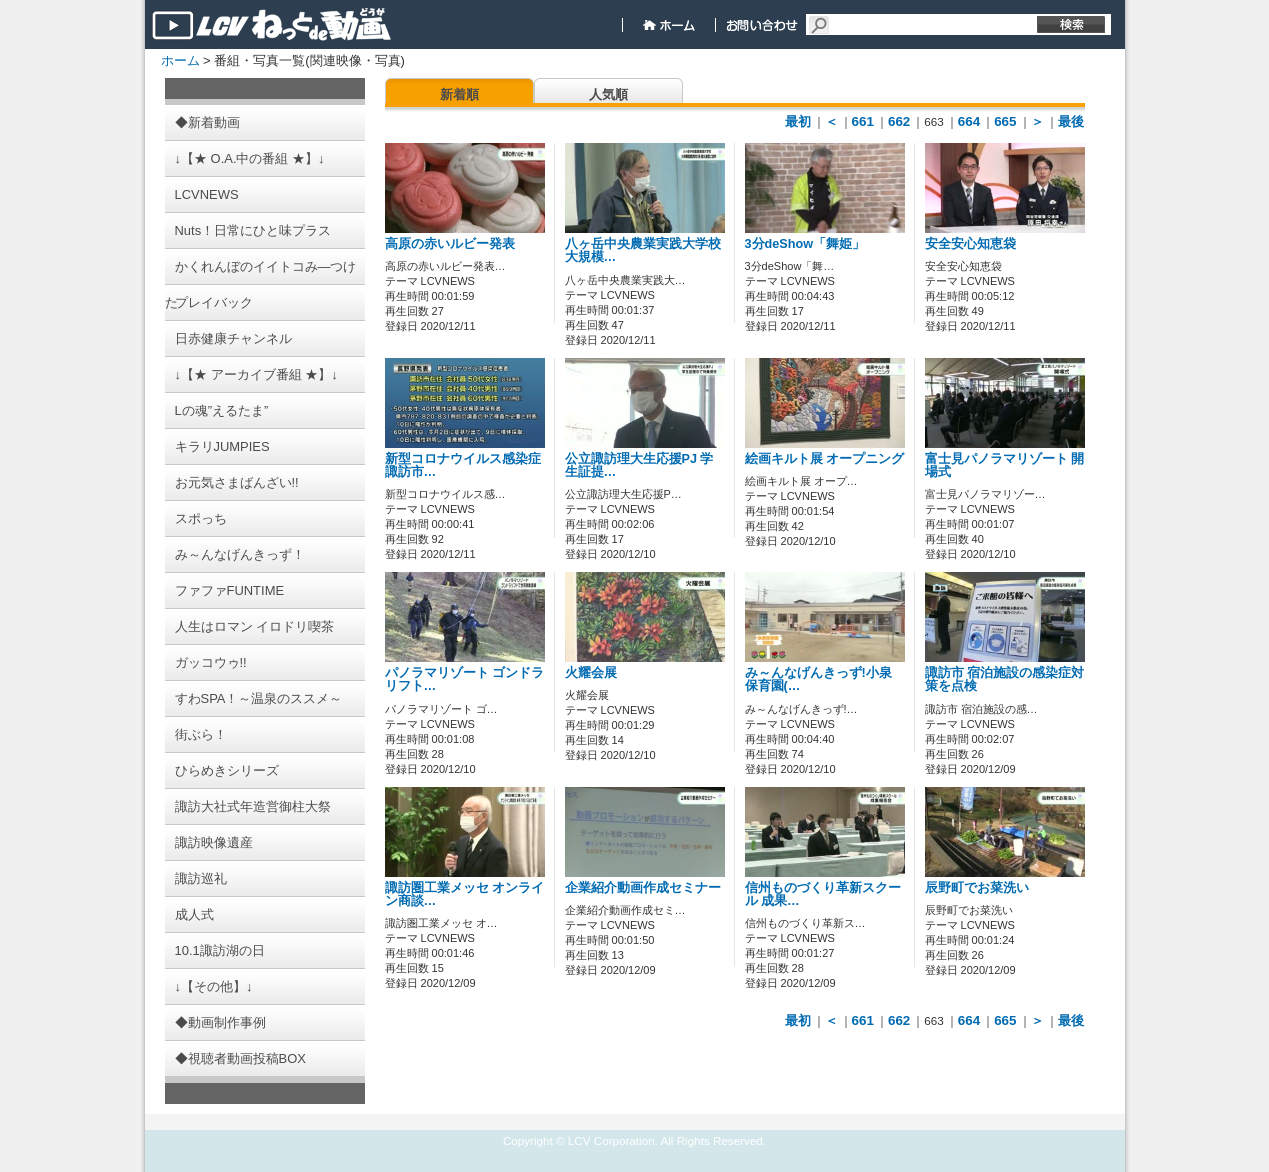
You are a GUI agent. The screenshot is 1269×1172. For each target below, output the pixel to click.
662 (899, 121)
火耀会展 (591, 673)
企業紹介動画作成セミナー (643, 888)
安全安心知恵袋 (970, 244)
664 (969, 121)
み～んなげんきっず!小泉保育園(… (818, 679)
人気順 (608, 94)
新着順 (459, 94)
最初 (798, 121)
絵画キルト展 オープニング (825, 459)
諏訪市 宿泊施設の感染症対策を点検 (1005, 679)
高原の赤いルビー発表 (450, 244)
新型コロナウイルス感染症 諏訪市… (463, 465)
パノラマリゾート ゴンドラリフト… (465, 679)
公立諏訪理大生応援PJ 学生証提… (639, 465)
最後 (1071, 121)
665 (1005, 121)
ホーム (180, 60)
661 (863, 121)
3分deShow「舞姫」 (805, 244)
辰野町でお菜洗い (977, 888)
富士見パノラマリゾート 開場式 (1005, 465)
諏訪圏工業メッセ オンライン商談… (465, 894)
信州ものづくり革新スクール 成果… (823, 894)
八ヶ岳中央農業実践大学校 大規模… (643, 250)
